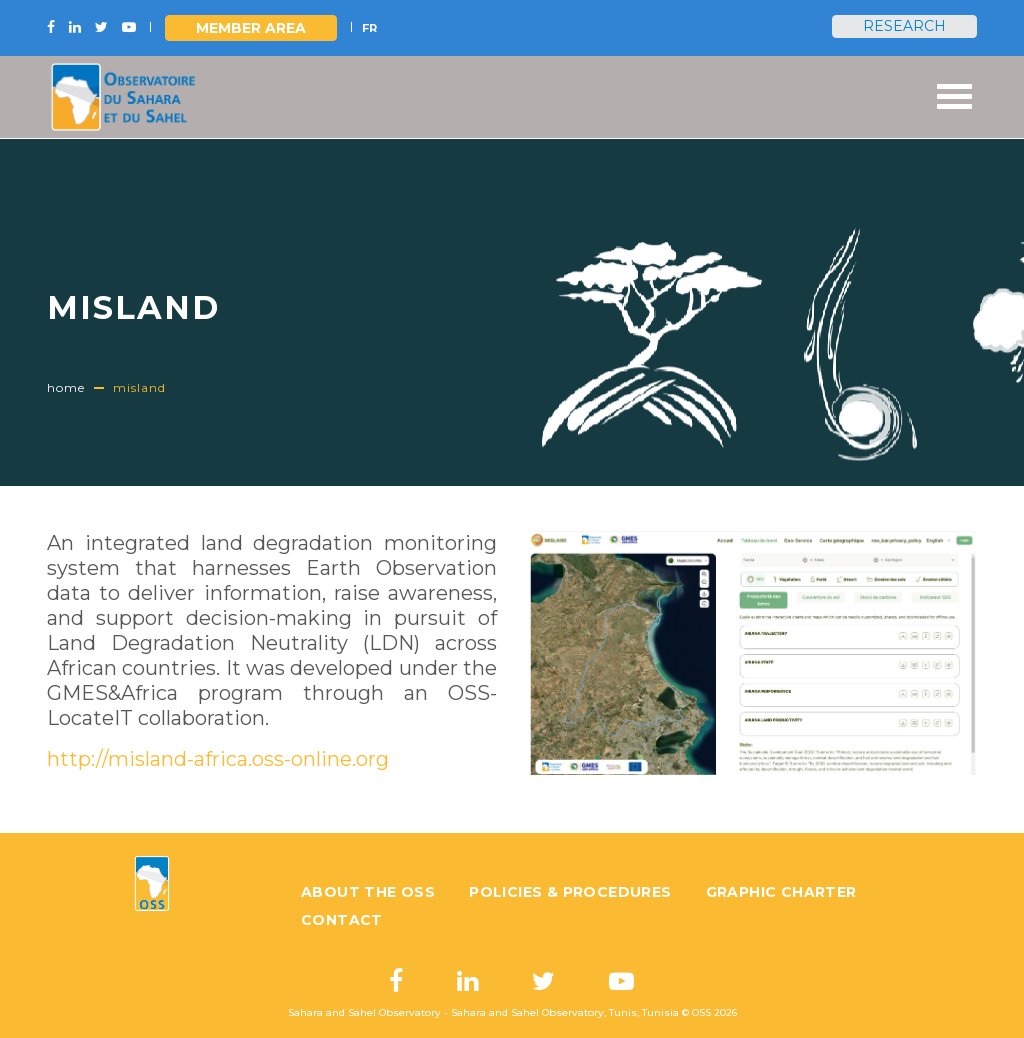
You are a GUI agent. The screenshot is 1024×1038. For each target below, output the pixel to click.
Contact (342, 920)
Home (66, 387)
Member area (251, 28)
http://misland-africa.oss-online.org (218, 759)
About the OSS (368, 892)
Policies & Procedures (570, 892)
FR (369, 28)
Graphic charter (781, 892)
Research (904, 26)
